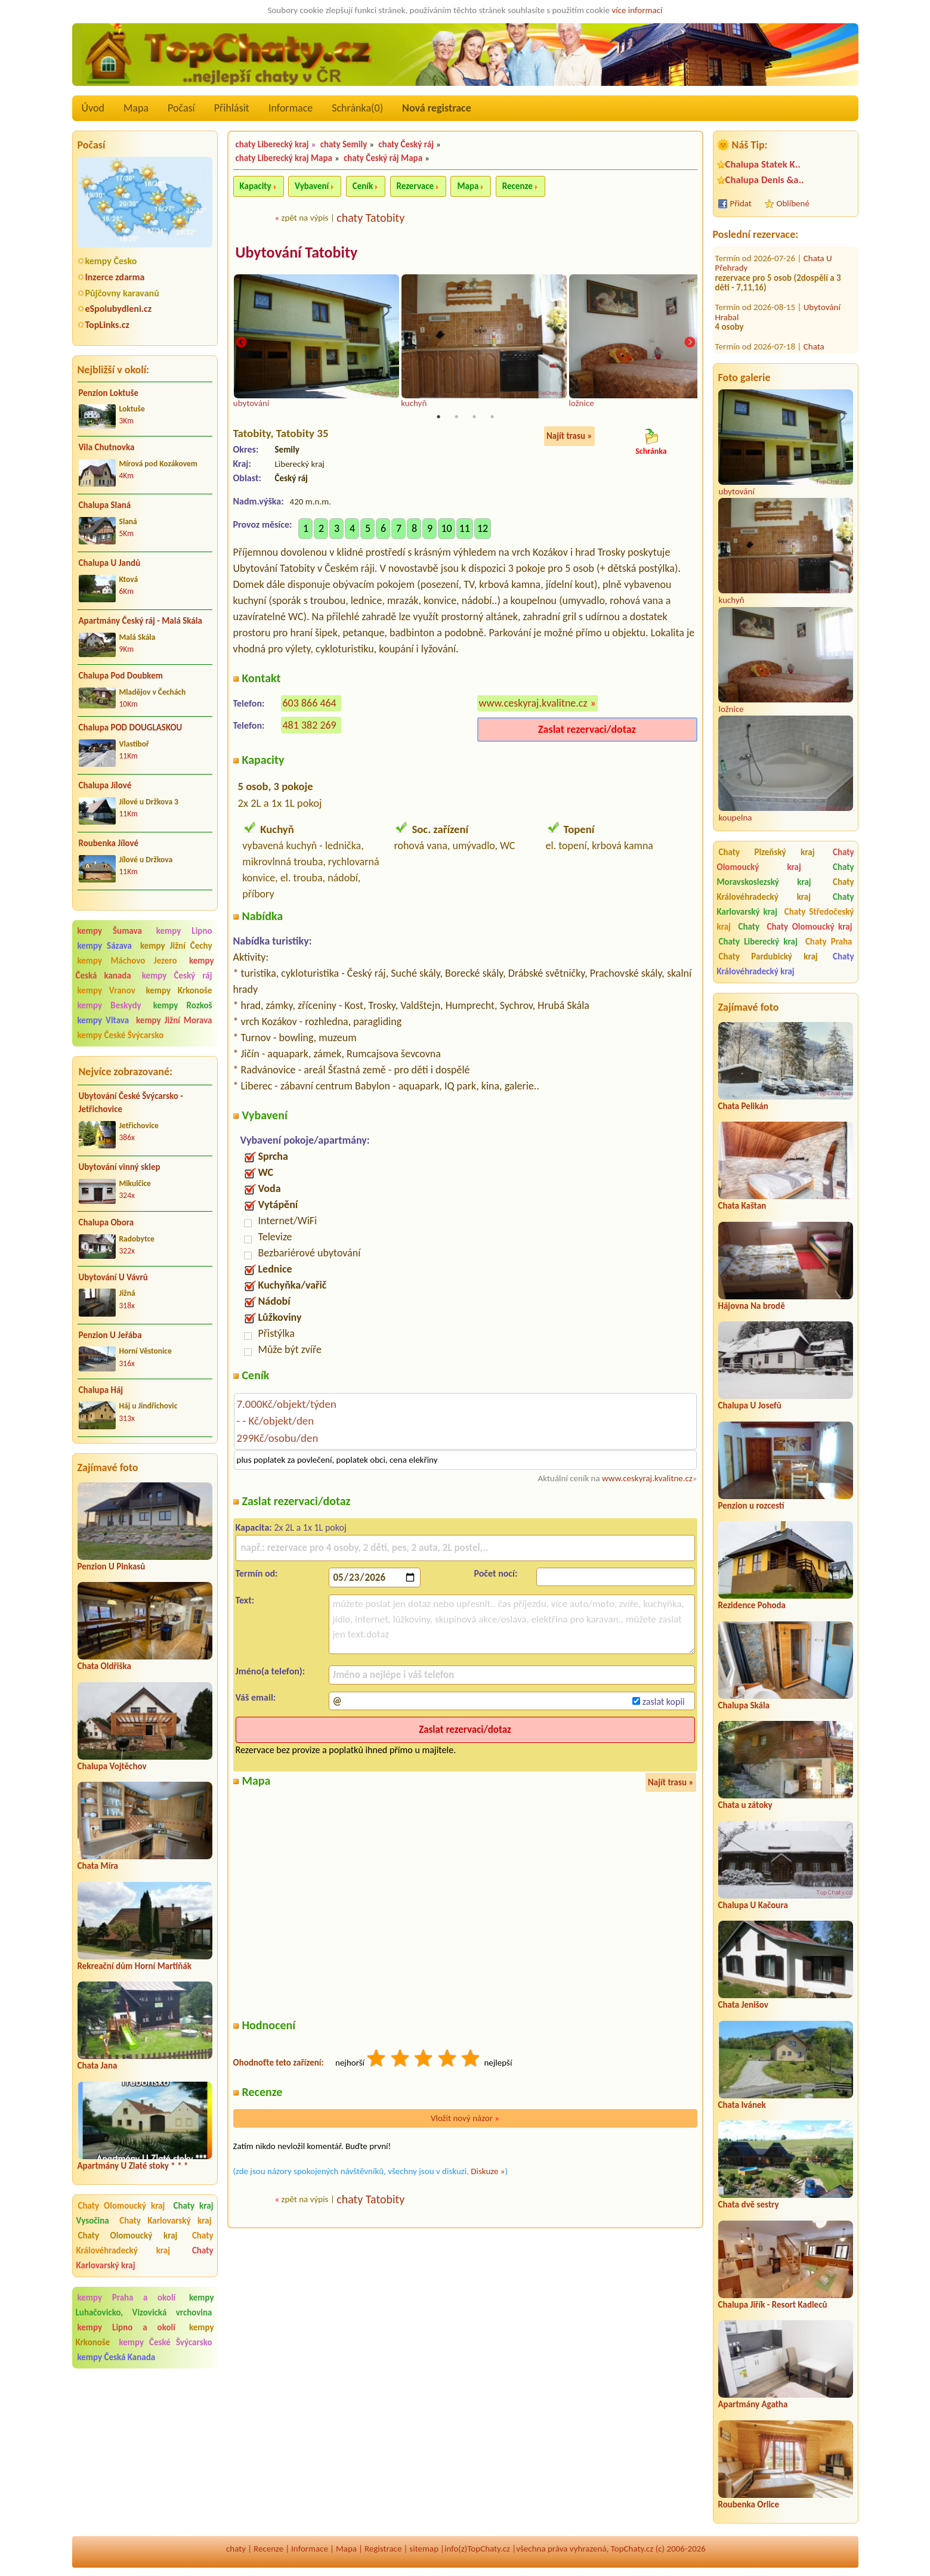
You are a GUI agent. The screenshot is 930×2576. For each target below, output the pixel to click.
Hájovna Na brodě (751, 1306)
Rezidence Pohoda (752, 1605)
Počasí (181, 107)
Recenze (517, 186)
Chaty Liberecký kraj (758, 941)
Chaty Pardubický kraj (768, 956)
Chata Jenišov (743, 2004)
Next (689, 343)
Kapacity (255, 186)
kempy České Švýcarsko (121, 1035)
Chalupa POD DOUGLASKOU (131, 727)
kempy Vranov (106, 990)
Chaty (751, 926)
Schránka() (357, 107)
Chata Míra (98, 1865)
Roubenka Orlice (748, 2504)
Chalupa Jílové (105, 785)
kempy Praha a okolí (127, 2297)
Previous (241, 343)
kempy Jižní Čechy (176, 945)
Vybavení (312, 186)
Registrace (382, 2548)
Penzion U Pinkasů (112, 1566)
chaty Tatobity (370, 217)
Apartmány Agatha (753, 2404)
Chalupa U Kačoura (753, 1905)
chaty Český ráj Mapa (383, 158)
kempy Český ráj (177, 975)
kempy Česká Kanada (117, 2357)
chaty (236, 2548)
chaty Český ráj (406, 144)
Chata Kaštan (742, 1205)
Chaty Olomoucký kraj (121, 2205)
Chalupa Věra (827, 321)
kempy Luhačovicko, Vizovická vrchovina (145, 2305)
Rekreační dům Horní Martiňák (134, 1966)
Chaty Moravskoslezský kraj (785, 874)
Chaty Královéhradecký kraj (145, 2243)
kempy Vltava (103, 1020)
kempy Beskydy (109, 1005)
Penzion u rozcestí (751, 1505)
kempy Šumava (110, 930)
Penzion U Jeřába (110, 1335)
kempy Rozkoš (182, 1005)
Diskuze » (488, 2172)
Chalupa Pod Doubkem (121, 675)
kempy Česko (111, 261)
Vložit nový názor (465, 2119)
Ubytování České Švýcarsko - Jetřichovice (131, 1103)
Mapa (136, 107)
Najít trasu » (569, 437)
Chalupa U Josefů (749, 1405)
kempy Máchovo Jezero (127, 960)
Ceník (363, 186)
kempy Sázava (105, 945)
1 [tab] (438, 419)
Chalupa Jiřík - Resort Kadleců (772, 2304)
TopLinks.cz (107, 324)
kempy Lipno (184, 930)
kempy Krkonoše (179, 990)
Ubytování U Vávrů (113, 1277)
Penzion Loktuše (109, 393)
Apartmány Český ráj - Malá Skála (140, 620)
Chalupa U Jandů (110, 563)
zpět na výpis (305, 217)
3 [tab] (474, 419)
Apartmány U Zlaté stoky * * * (133, 2165)
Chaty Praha (828, 941)
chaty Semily (343, 144)
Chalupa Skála (744, 1705)
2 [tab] (456, 419)
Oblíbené (793, 203)
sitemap (423, 2548)
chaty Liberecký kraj (272, 144)
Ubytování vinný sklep (119, 1167)
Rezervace (415, 186)
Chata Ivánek (742, 2105)
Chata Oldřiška (104, 1666)
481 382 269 (309, 726)
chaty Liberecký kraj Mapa (284, 158)
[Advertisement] (145, 2453)
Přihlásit (231, 107)
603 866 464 (309, 704)
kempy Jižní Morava (174, 1020)
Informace (290, 107)
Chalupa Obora (106, 1222)
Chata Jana (98, 2065)
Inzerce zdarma (115, 277)
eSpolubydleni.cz (118, 308)
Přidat (741, 203)
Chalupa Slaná (105, 505)
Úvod (93, 107)
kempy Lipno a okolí (126, 2327)
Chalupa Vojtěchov (112, 1766)
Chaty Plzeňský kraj (767, 852)
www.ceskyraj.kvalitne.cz (533, 704)
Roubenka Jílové (109, 843)
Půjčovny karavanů (122, 293)
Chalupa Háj (101, 1390)
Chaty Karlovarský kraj (165, 2220)
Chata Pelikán (743, 1106)
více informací (636, 10)
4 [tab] (492, 419)
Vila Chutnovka (107, 447)
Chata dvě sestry (748, 2204)
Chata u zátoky (745, 1805)
